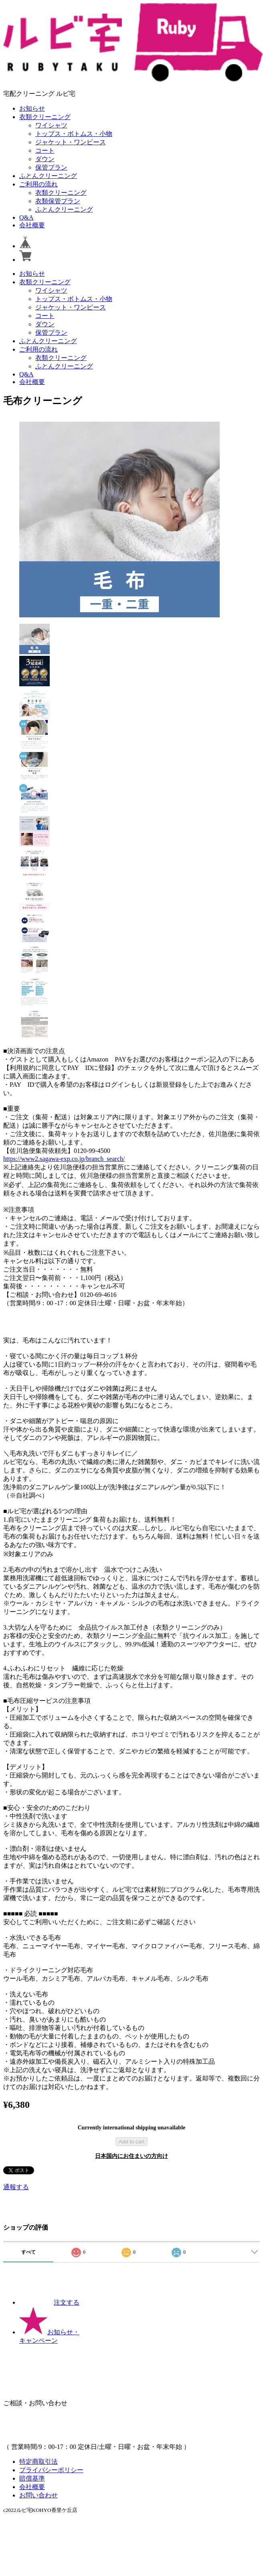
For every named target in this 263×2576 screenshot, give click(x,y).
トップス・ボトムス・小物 (73, 133)
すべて (28, 2252)
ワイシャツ (51, 125)
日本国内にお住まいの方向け (131, 2156)
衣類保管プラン (57, 201)
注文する (49, 2302)
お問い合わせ (38, 2495)
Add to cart (131, 2142)
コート (45, 150)
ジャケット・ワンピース (70, 142)
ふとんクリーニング (48, 175)
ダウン (45, 159)
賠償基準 (32, 2478)
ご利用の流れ (38, 184)
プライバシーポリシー (51, 2470)
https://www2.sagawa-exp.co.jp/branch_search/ (64, 1158)
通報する (16, 2187)
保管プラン (51, 167)
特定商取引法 (38, 2461)
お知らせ (32, 108)
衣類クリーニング (45, 116)
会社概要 (32, 225)
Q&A (26, 217)
